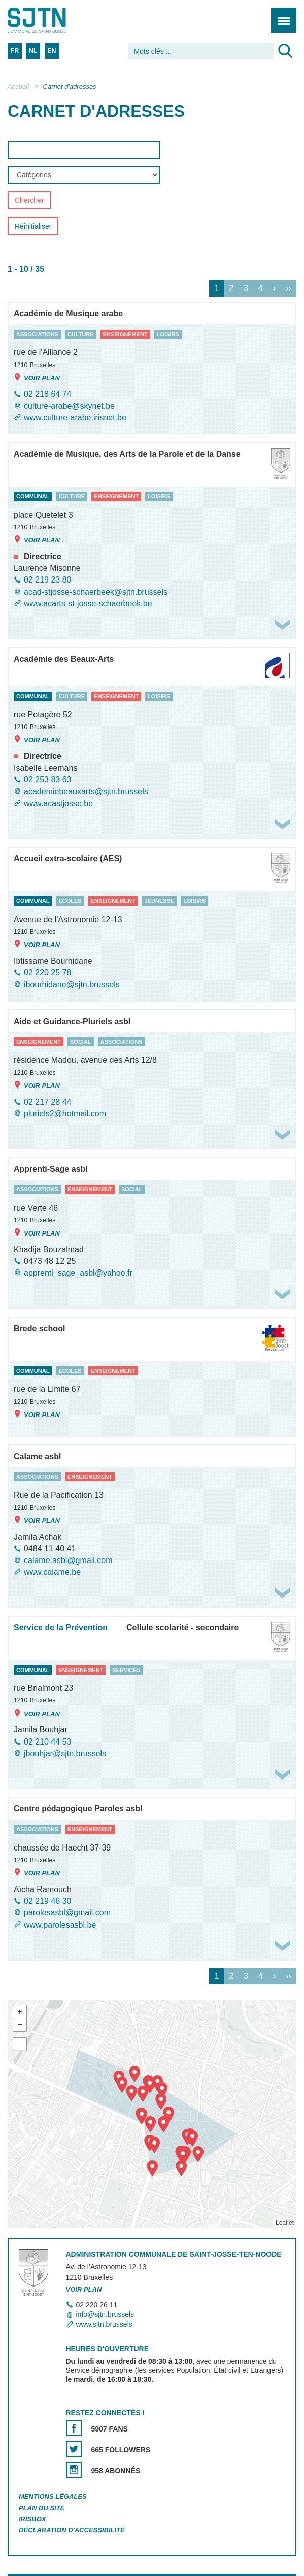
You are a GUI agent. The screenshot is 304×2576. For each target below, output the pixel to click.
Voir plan (37, 377)
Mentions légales (53, 2496)
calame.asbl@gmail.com (68, 1560)
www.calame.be (52, 1572)
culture (80, 334)
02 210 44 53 (47, 1741)
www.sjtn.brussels (104, 2324)
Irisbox (32, 2519)
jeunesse (160, 901)
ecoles (69, 901)
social (80, 1042)
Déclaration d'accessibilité (72, 2530)
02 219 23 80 (47, 580)
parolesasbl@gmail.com (67, 1913)
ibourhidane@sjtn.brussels (72, 985)
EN (51, 50)
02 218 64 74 (47, 394)
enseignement (125, 334)
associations (37, 334)
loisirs (168, 334)
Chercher (29, 201)
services (126, 1670)
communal (32, 497)
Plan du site (41, 2508)
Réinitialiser (33, 227)
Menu (280, 15)
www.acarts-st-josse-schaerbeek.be (88, 603)
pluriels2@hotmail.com (65, 1113)
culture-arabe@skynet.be (69, 406)
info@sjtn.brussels (105, 2314)
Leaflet (285, 2222)
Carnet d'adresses (69, 86)
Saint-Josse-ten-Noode (51, 20)
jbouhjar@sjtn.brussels (65, 1753)
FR (15, 50)
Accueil (18, 86)
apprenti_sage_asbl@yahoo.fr (78, 1273)
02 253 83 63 (47, 780)
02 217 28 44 (47, 1102)
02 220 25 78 (47, 972)
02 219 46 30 (47, 1901)
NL (33, 50)
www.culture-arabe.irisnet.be (75, 417)
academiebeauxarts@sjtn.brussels (86, 791)
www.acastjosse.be (58, 803)
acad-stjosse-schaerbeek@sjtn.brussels (95, 592)
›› (288, 288)
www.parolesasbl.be (60, 1924)
